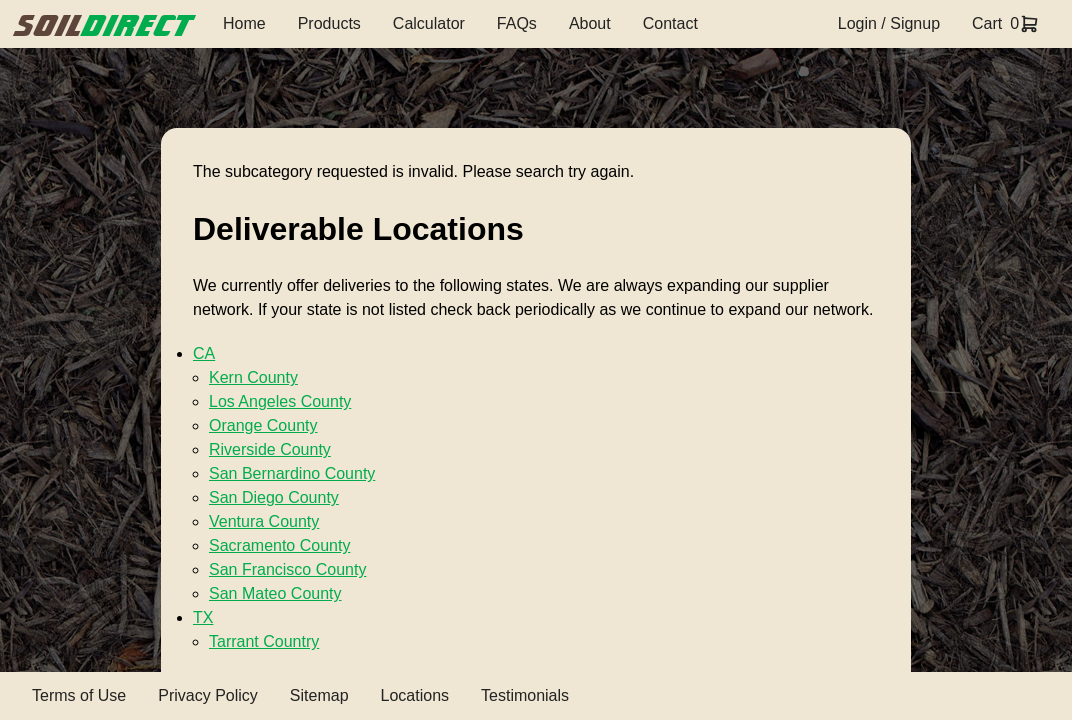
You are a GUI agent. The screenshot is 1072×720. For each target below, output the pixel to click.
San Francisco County (287, 569)
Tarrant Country (264, 641)
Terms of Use (79, 695)
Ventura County (264, 521)
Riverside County (270, 449)
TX (203, 617)
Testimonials (525, 695)
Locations (415, 695)
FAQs (517, 23)
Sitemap (319, 695)
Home (244, 23)
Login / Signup (889, 23)
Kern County (253, 377)
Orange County (263, 425)
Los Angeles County (280, 401)
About (590, 23)
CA (204, 353)
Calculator (429, 23)
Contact (670, 23)
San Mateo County (275, 593)
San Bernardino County (292, 473)
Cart (987, 23)
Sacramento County (279, 545)
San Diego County (274, 497)
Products (329, 23)
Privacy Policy (208, 695)
